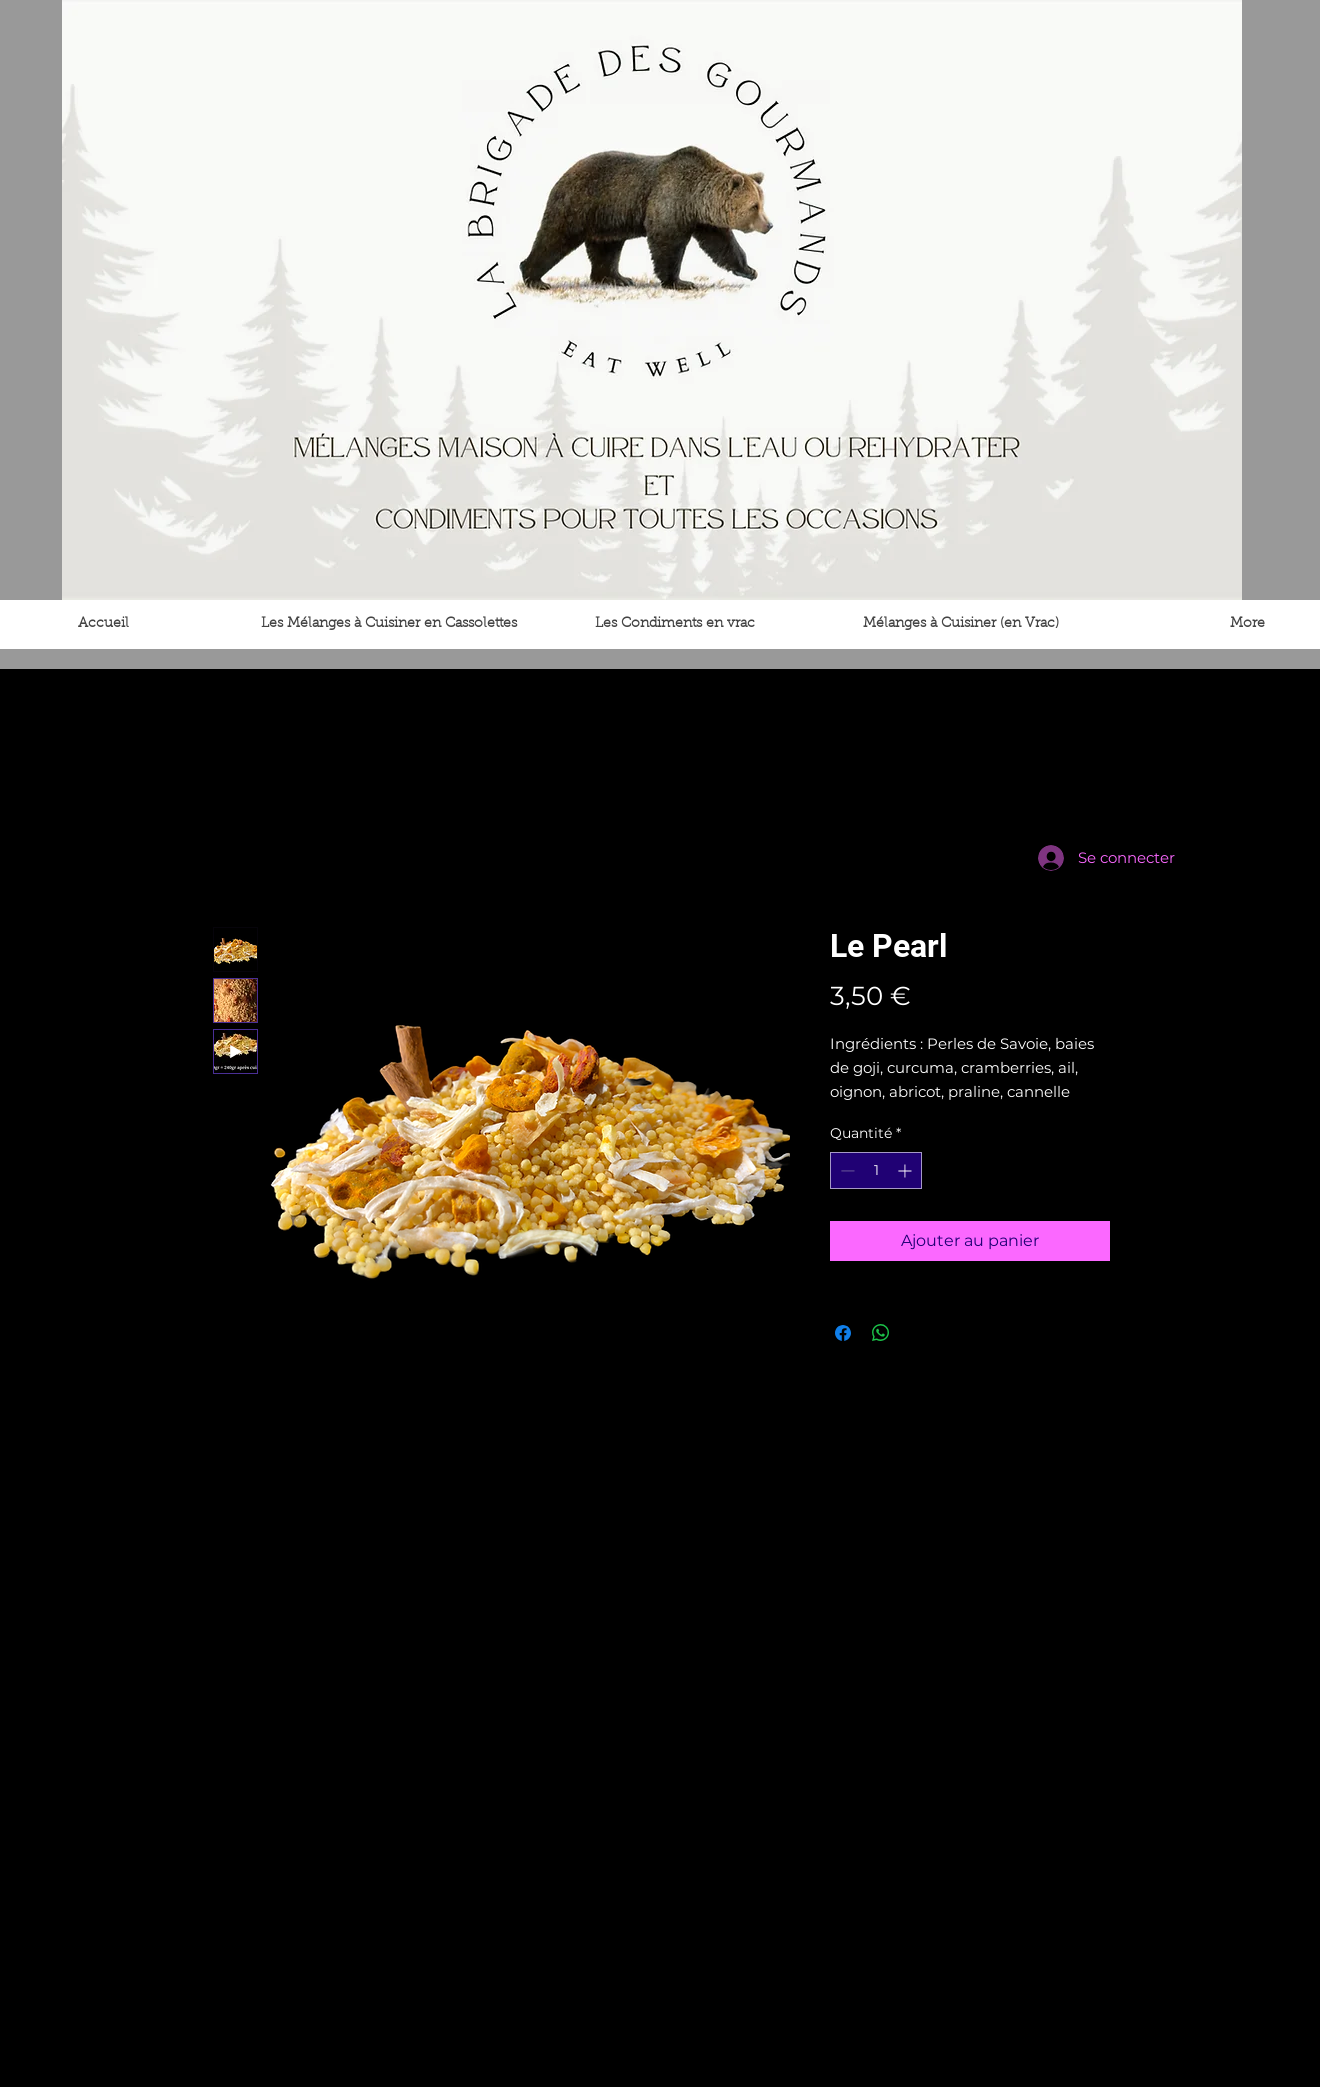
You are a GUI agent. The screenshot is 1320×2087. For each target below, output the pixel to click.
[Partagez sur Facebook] (843, 1333)
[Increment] (906, 1170)
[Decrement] (845, 1170)
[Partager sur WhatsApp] (881, 1333)
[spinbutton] (876, 1170)
